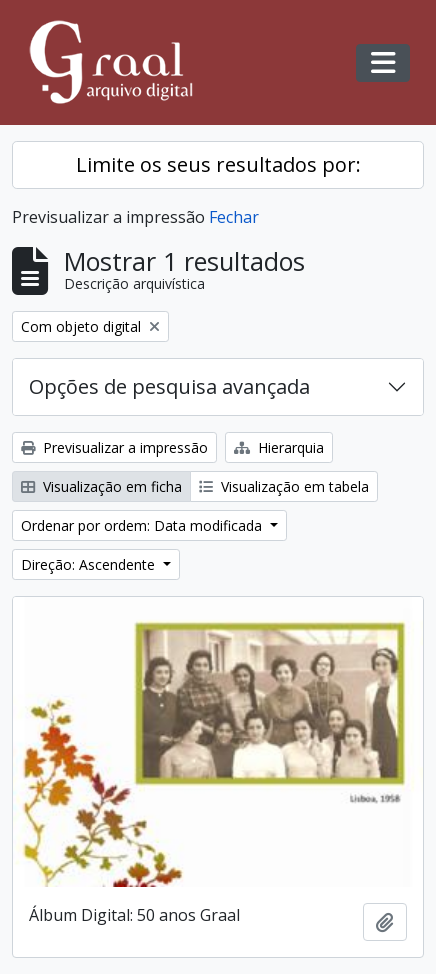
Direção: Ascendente (90, 564)
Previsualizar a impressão (114, 447)
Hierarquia (279, 447)
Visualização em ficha (101, 486)
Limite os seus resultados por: (218, 164)
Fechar (234, 217)
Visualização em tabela (284, 486)
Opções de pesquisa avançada (169, 386)
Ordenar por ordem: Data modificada (143, 525)
